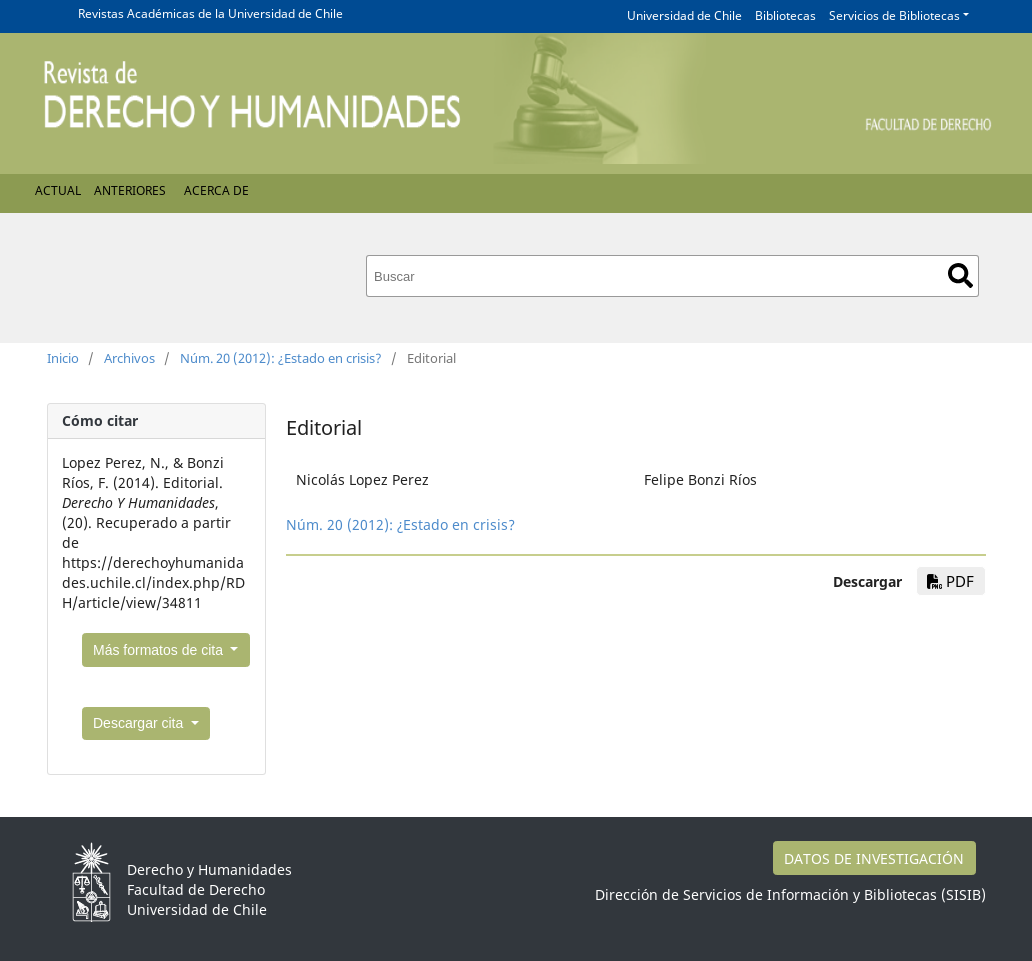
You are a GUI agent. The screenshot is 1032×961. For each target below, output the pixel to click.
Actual (58, 190)
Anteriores (130, 190)
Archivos (129, 358)
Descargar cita (140, 723)
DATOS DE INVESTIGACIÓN (874, 858)
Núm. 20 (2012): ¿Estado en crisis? (281, 358)
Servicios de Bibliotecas (894, 15)
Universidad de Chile (684, 15)
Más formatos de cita (160, 650)
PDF (950, 581)
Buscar (960, 275)
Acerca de (216, 190)
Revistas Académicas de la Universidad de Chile (210, 13)
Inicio (63, 358)
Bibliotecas (785, 15)
